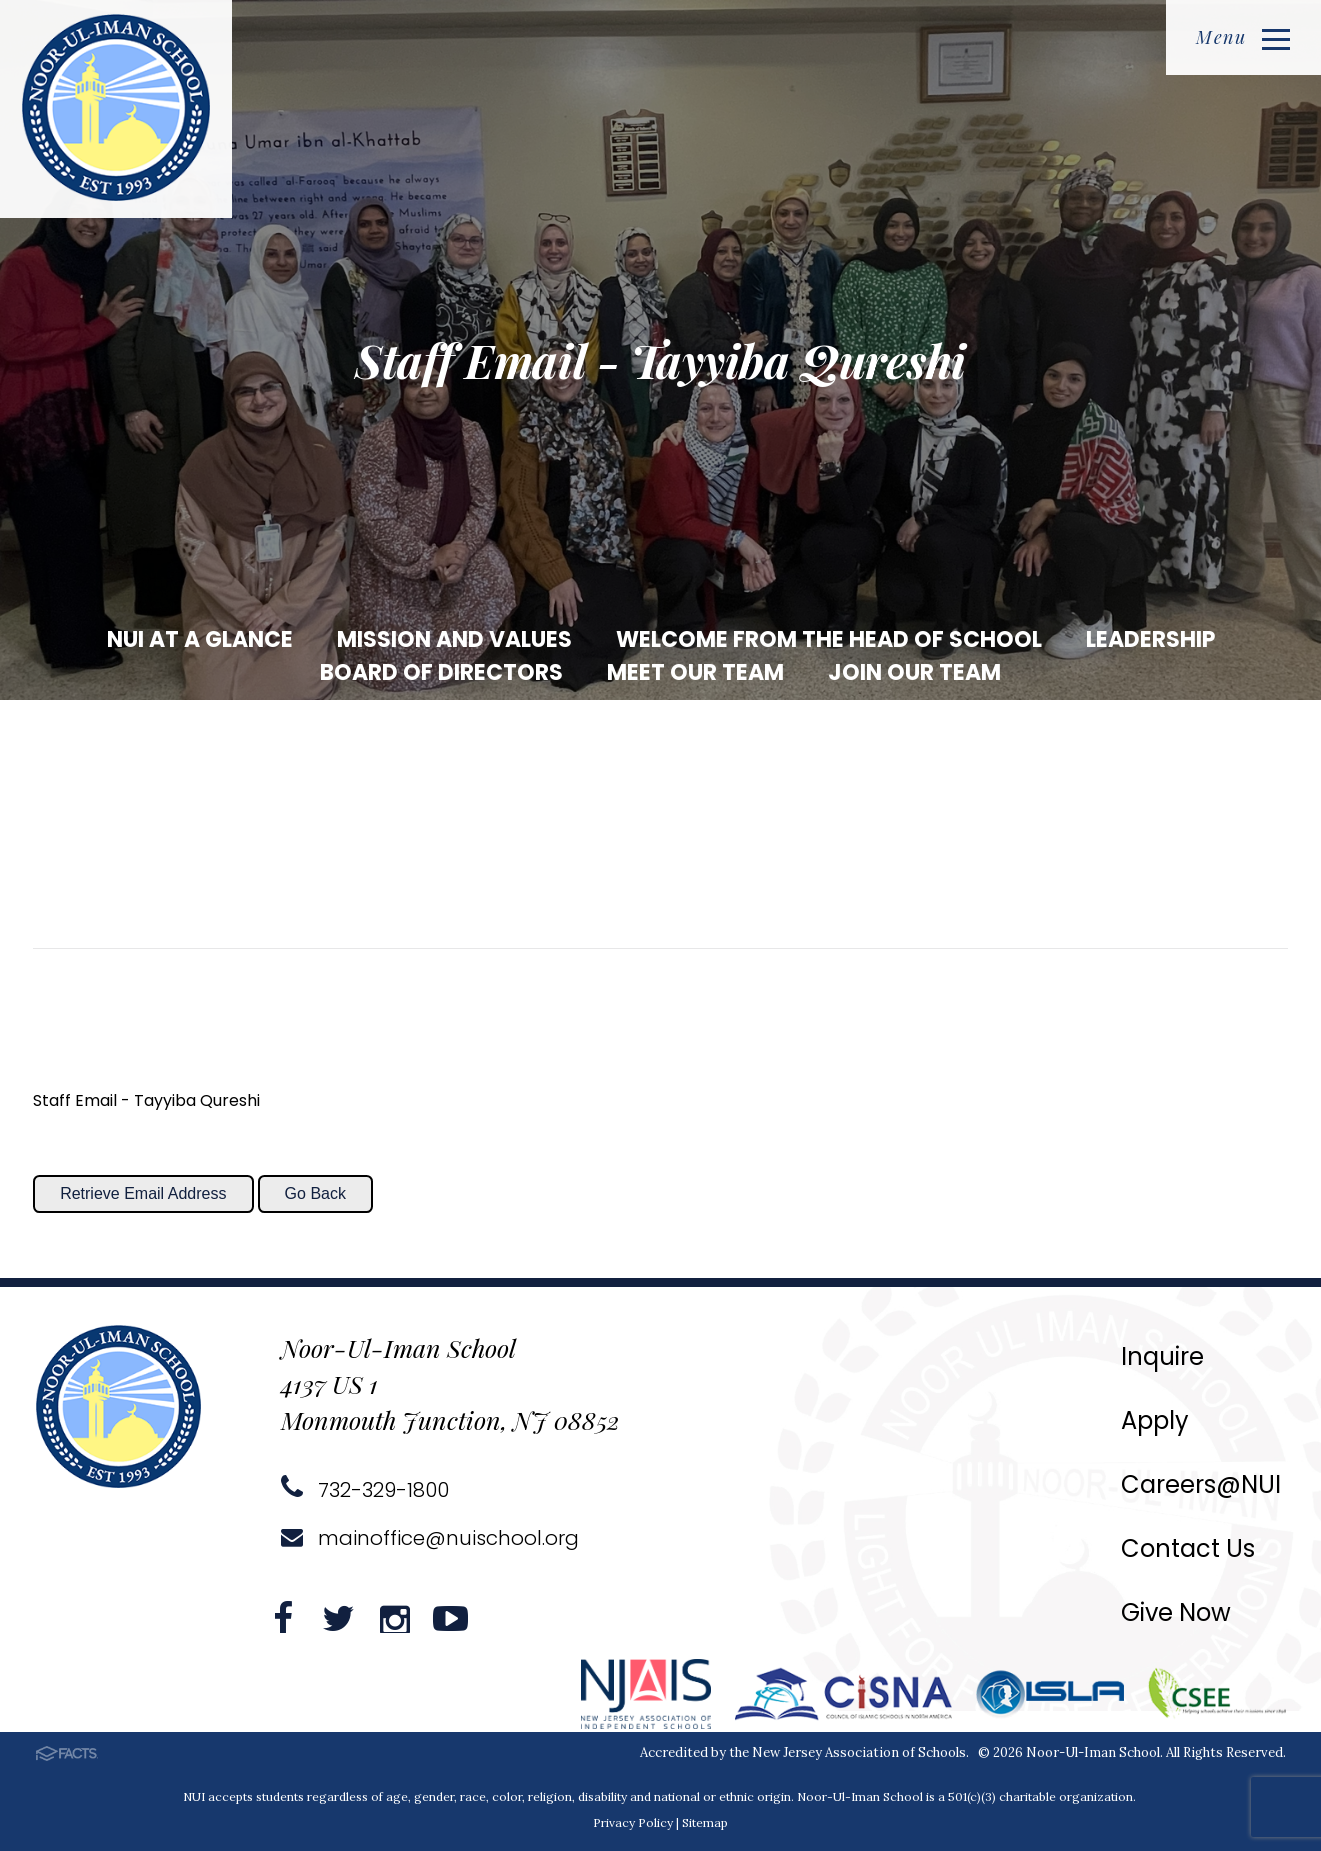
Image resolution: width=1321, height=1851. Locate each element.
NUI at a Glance (200, 639)
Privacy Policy (633, 1822)
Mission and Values (454, 639)
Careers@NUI (1201, 1484)
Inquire (1162, 1356)
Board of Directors (441, 672)
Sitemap (705, 1822)
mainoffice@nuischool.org (430, 1538)
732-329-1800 (365, 1490)
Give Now (1176, 1612)
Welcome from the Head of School (829, 639)
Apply (1155, 1420)
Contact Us (1188, 1548)
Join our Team (914, 672)
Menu (1243, 37)
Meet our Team (695, 672)
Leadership (1150, 639)
